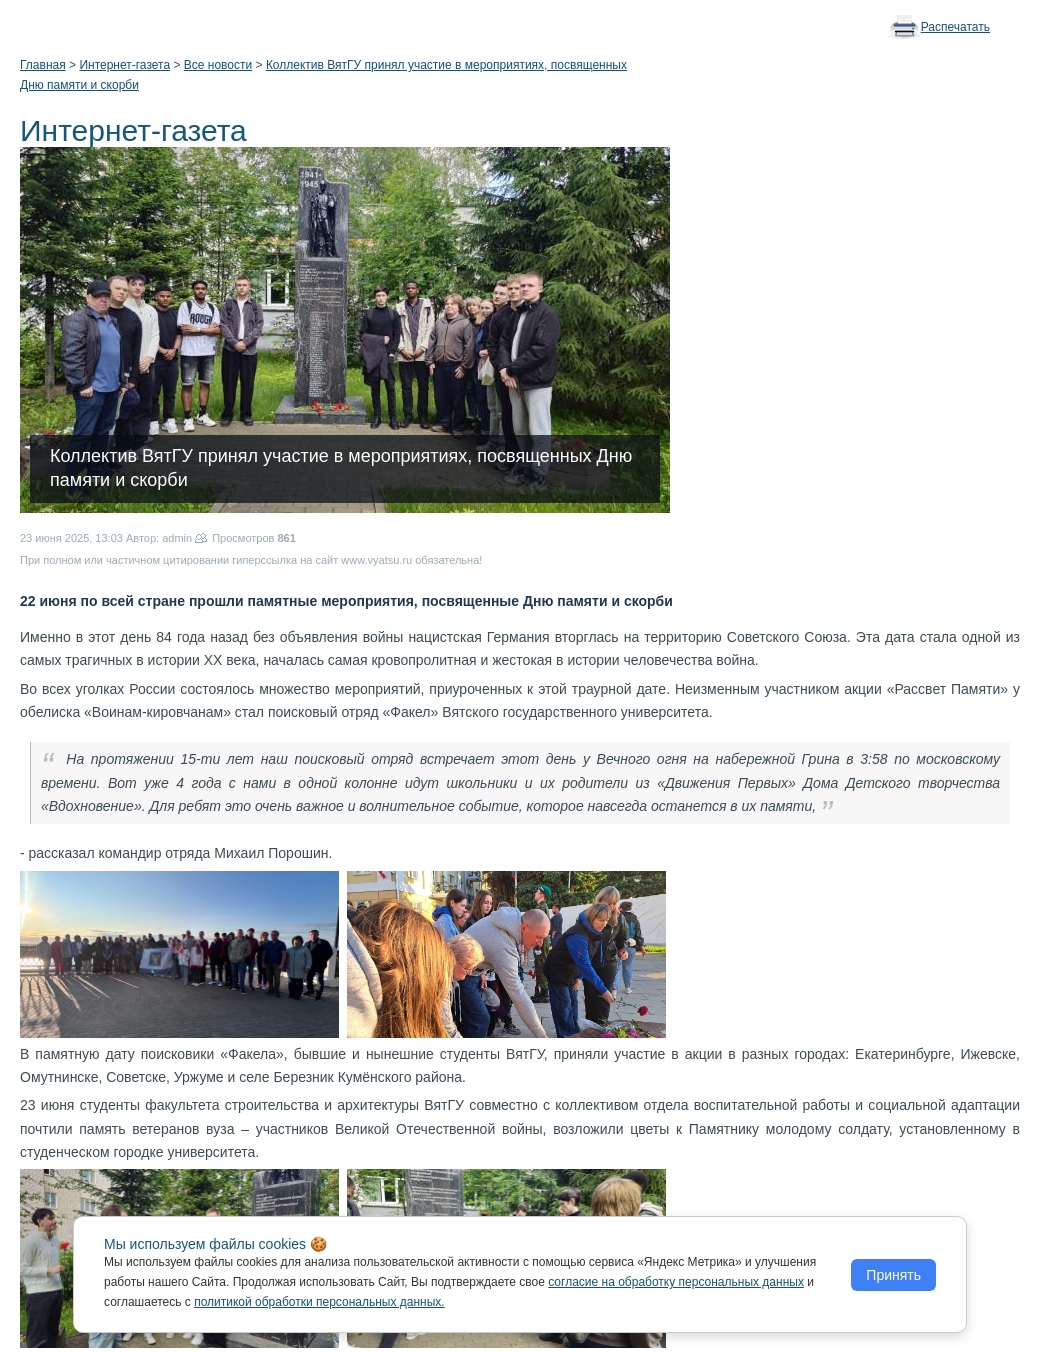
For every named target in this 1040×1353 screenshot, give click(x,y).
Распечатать (955, 27)
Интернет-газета (124, 65)
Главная (43, 65)
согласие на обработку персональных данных (676, 1282)
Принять (893, 1275)
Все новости (218, 65)
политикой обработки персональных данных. (319, 1302)
